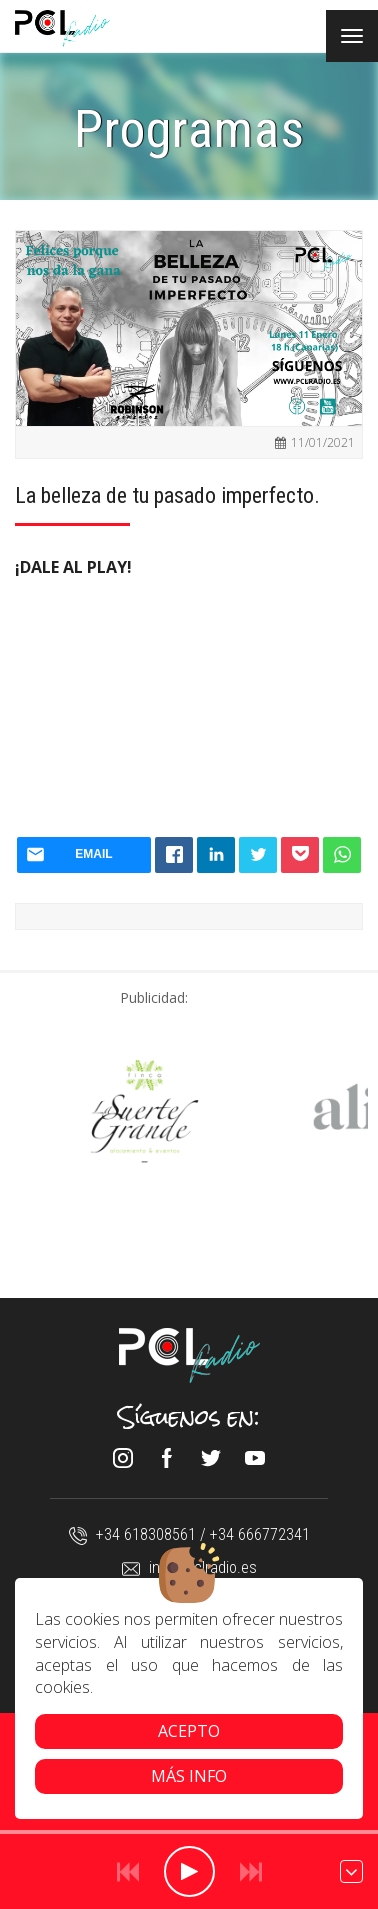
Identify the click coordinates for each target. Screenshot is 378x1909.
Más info (189, 1776)
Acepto (189, 1731)
